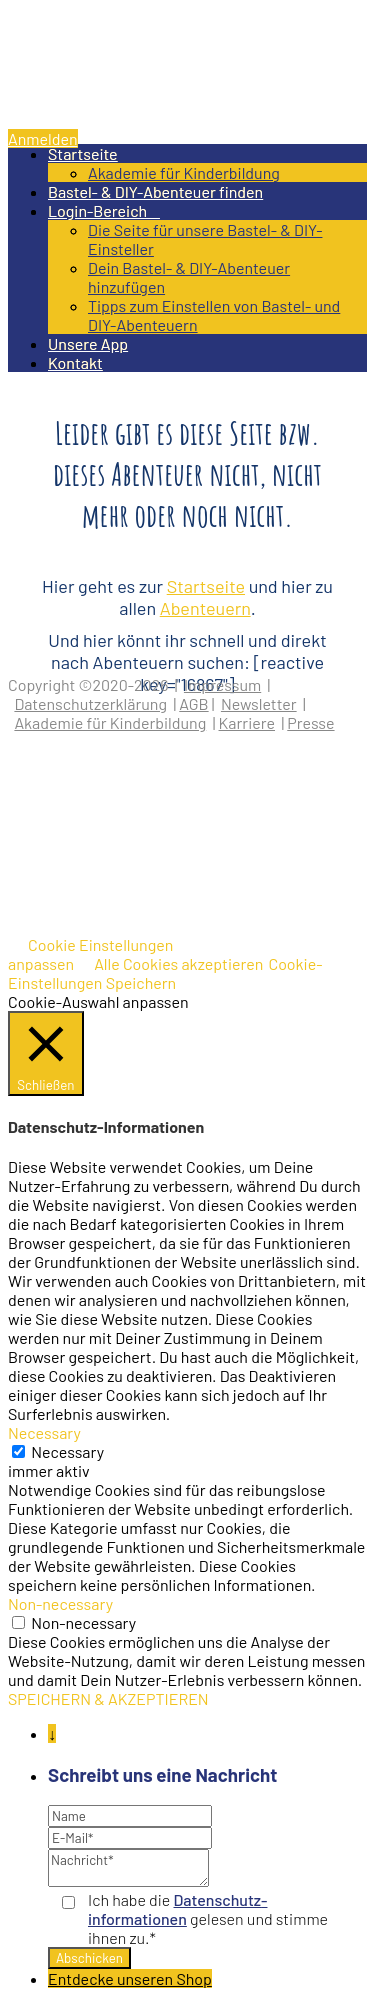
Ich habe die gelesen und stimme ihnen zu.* (208, 1918)
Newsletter (259, 703)
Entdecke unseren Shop (130, 1978)
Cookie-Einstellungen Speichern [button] (165, 973)
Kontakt (75, 362)
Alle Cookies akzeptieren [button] (178, 963)
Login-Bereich (104, 210)
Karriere (247, 722)
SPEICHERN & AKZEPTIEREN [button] (108, 1698)
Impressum (222, 684)
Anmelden (43, 138)
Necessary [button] (44, 1432)
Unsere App (88, 343)
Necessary (67, 1451)
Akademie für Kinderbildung (184, 172)
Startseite (83, 153)
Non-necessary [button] (60, 1603)
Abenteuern (205, 608)
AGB (193, 703)
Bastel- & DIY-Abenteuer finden (155, 191)
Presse (310, 722)
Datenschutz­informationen (177, 1909)
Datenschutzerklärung (90, 703)
